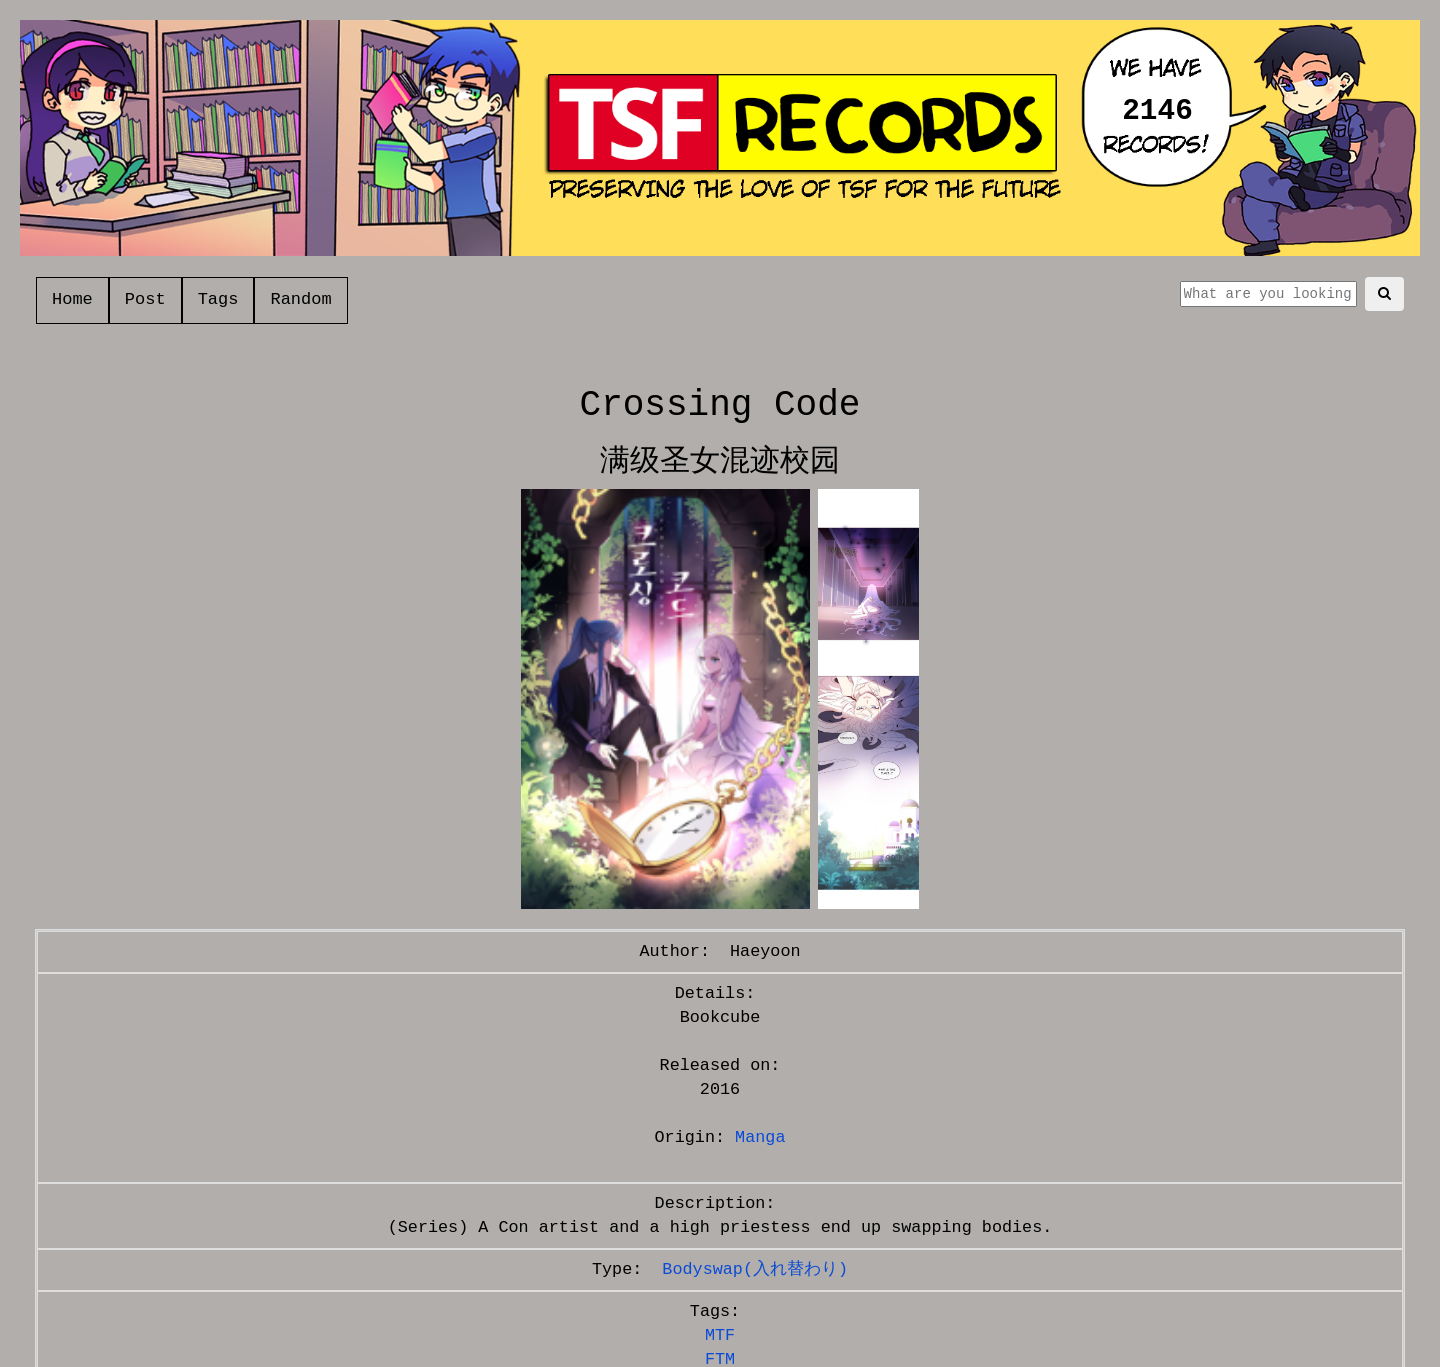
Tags (218, 299)
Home (72, 299)
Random (300, 299)
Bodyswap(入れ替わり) (755, 1269)
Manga (760, 1137)
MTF (720, 1335)
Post (145, 299)
